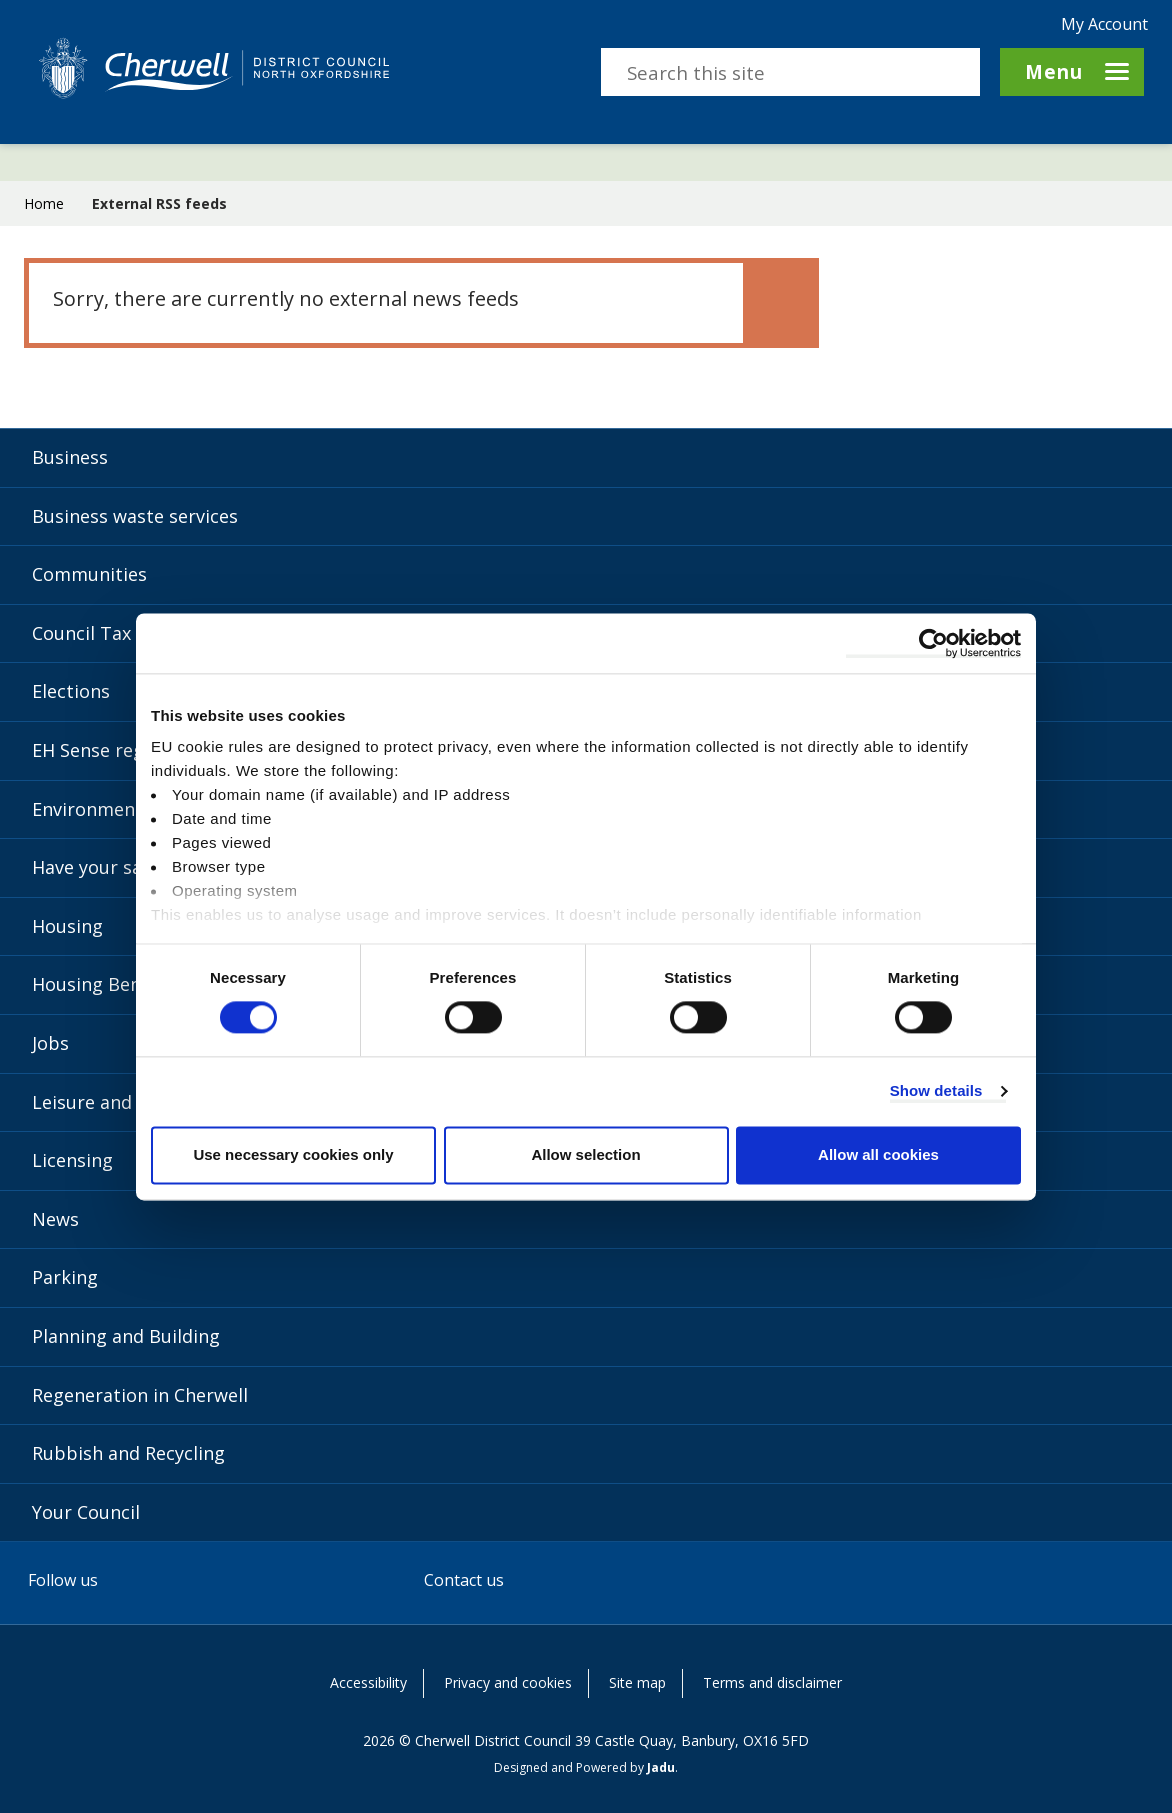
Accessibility (368, 1682)
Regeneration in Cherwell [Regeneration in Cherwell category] (140, 1395)
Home (44, 203)
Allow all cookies (878, 1154)
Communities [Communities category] (89, 574)
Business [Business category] (70, 457)
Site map (637, 1682)
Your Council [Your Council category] (86, 1512)
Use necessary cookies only (293, 1154)
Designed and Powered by (584, 1767)
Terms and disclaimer (772, 1682)
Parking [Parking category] (65, 1277)
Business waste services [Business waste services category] (135, 516)
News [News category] (55, 1219)
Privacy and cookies (508, 1682)
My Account (1104, 24)
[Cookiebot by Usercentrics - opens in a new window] (933, 643)
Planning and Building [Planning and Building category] (126, 1336)
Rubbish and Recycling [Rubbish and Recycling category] (128, 1453)
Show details (936, 1091)
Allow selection (585, 1154)
